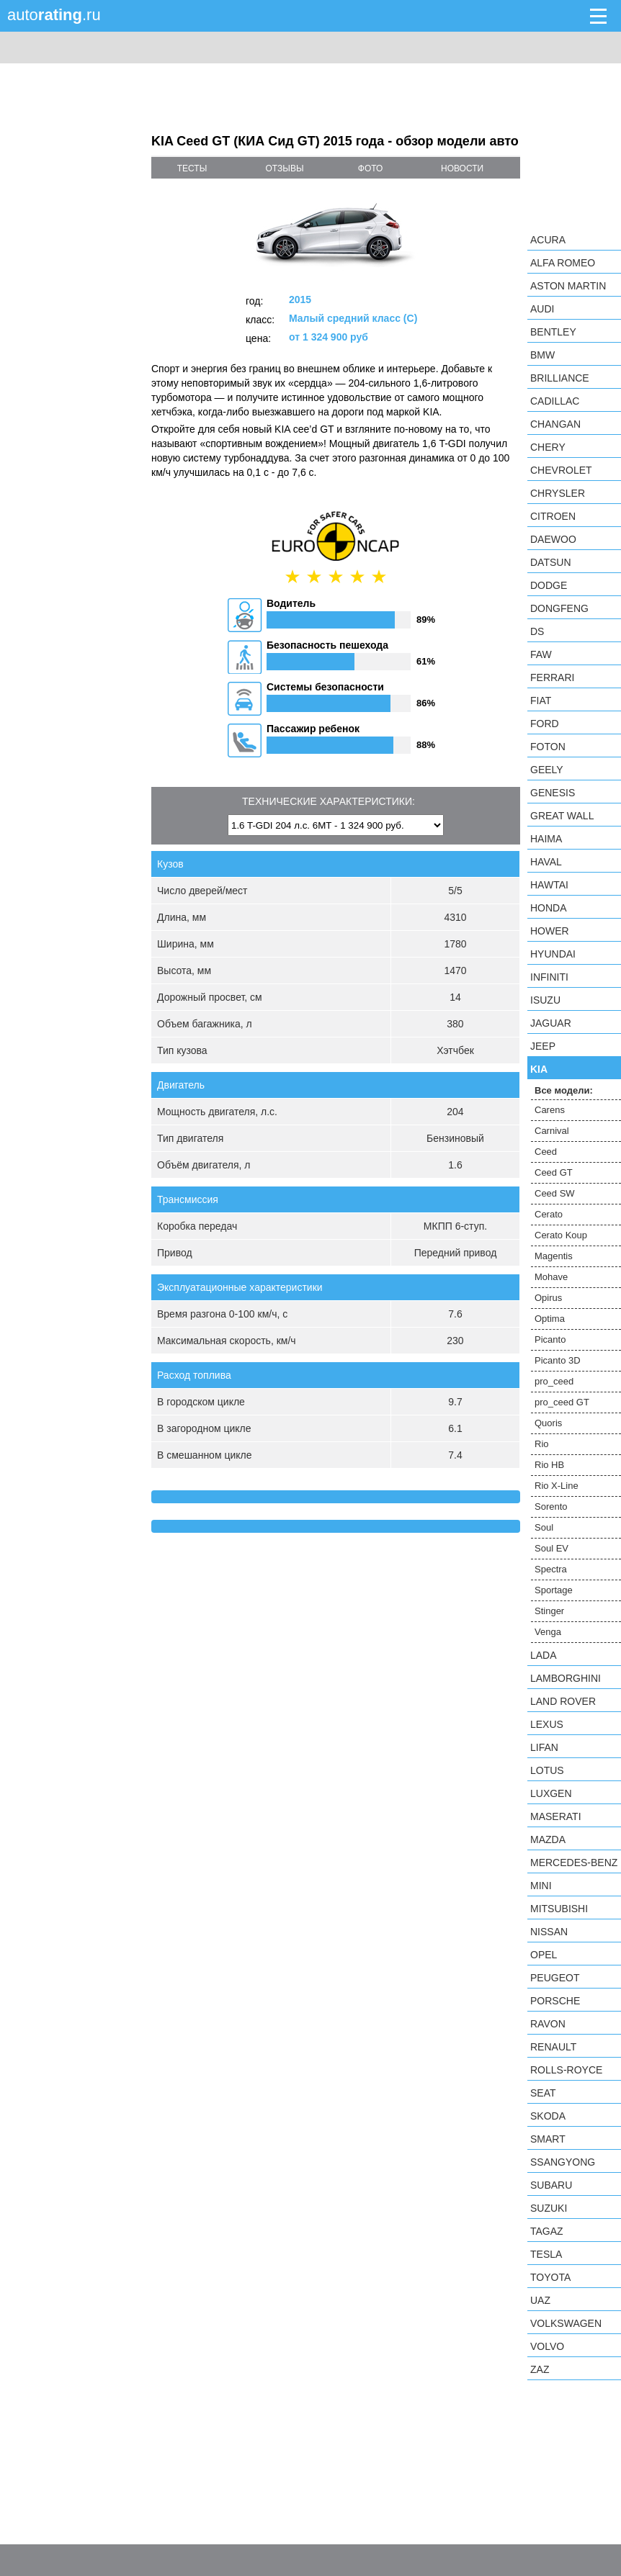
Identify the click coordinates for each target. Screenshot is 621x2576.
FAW (541, 654)
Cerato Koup (561, 1235)
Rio (542, 1443)
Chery (548, 447)
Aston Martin (568, 286)
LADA (543, 1655)
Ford (544, 723)
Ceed (546, 1151)
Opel (543, 1954)
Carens (550, 1109)
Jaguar (550, 1023)
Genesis (552, 792)
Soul (544, 1527)
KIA (539, 1069)
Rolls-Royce (566, 2070)
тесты (192, 168)
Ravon (548, 2024)
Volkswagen (566, 2323)
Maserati (555, 1816)
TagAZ (546, 2231)
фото (370, 168)
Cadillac (554, 401)
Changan (555, 424)
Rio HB (549, 1464)
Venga (548, 1631)
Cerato (549, 1214)
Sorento (551, 1506)
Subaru (551, 2185)
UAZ (540, 2300)
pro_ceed (554, 1381)
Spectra (551, 1569)
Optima (550, 1318)
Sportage (554, 1590)
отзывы (285, 168)
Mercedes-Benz (573, 1862)
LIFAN (544, 1747)
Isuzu (545, 1000)
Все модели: (564, 1090)
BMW (542, 355)
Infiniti (549, 977)
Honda (548, 908)
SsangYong (562, 2162)
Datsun (550, 562)
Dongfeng (559, 608)
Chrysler (557, 493)
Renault (553, 2047)
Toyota (550, 2277)
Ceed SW (555, 1193)
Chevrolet (561, 470)
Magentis (554, 1256)
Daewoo (553, 539)
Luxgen (551, 1793)
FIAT (540, 700)
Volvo (547, 2346)
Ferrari (552, 677)
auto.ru (54, 15)
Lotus (547, 1770)
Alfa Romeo (562, 263)
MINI (541, 1885)
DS (537, 631)
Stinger (549, 1611)
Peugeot (554, 1977)
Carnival (552, 1130)
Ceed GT (554, 1172)
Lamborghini (565, 1678)
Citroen (553, 516)
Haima (546, 839)
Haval (546, 862)
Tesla (546, 2254)
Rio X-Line (556, 1485)
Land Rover (563, 1701)
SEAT (543, 2093)
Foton (548, 746)
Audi (542, 309)
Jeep (542, 1046)
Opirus (548, 1297)
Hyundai (553, 954)
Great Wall (562, 815)
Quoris (548, 1423)
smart (548, 2139)
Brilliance (559, 378)
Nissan (549, 1931)
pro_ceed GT (562, 1402)
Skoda (548, 2116)
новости (462, 168)
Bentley (553, 332)
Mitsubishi (559, 1908)
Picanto (550, 1339)
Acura (548, 240)
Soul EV (551, 1548)
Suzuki (548, 2208)
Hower (549, 931)
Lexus (546, 1724)
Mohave (551, 1276)
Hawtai (549, 885)
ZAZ (539, 2369)
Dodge (548, 585)
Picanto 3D (558, 1360)
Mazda (548, 1839)
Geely (546, 769)
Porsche (555, 2001)
